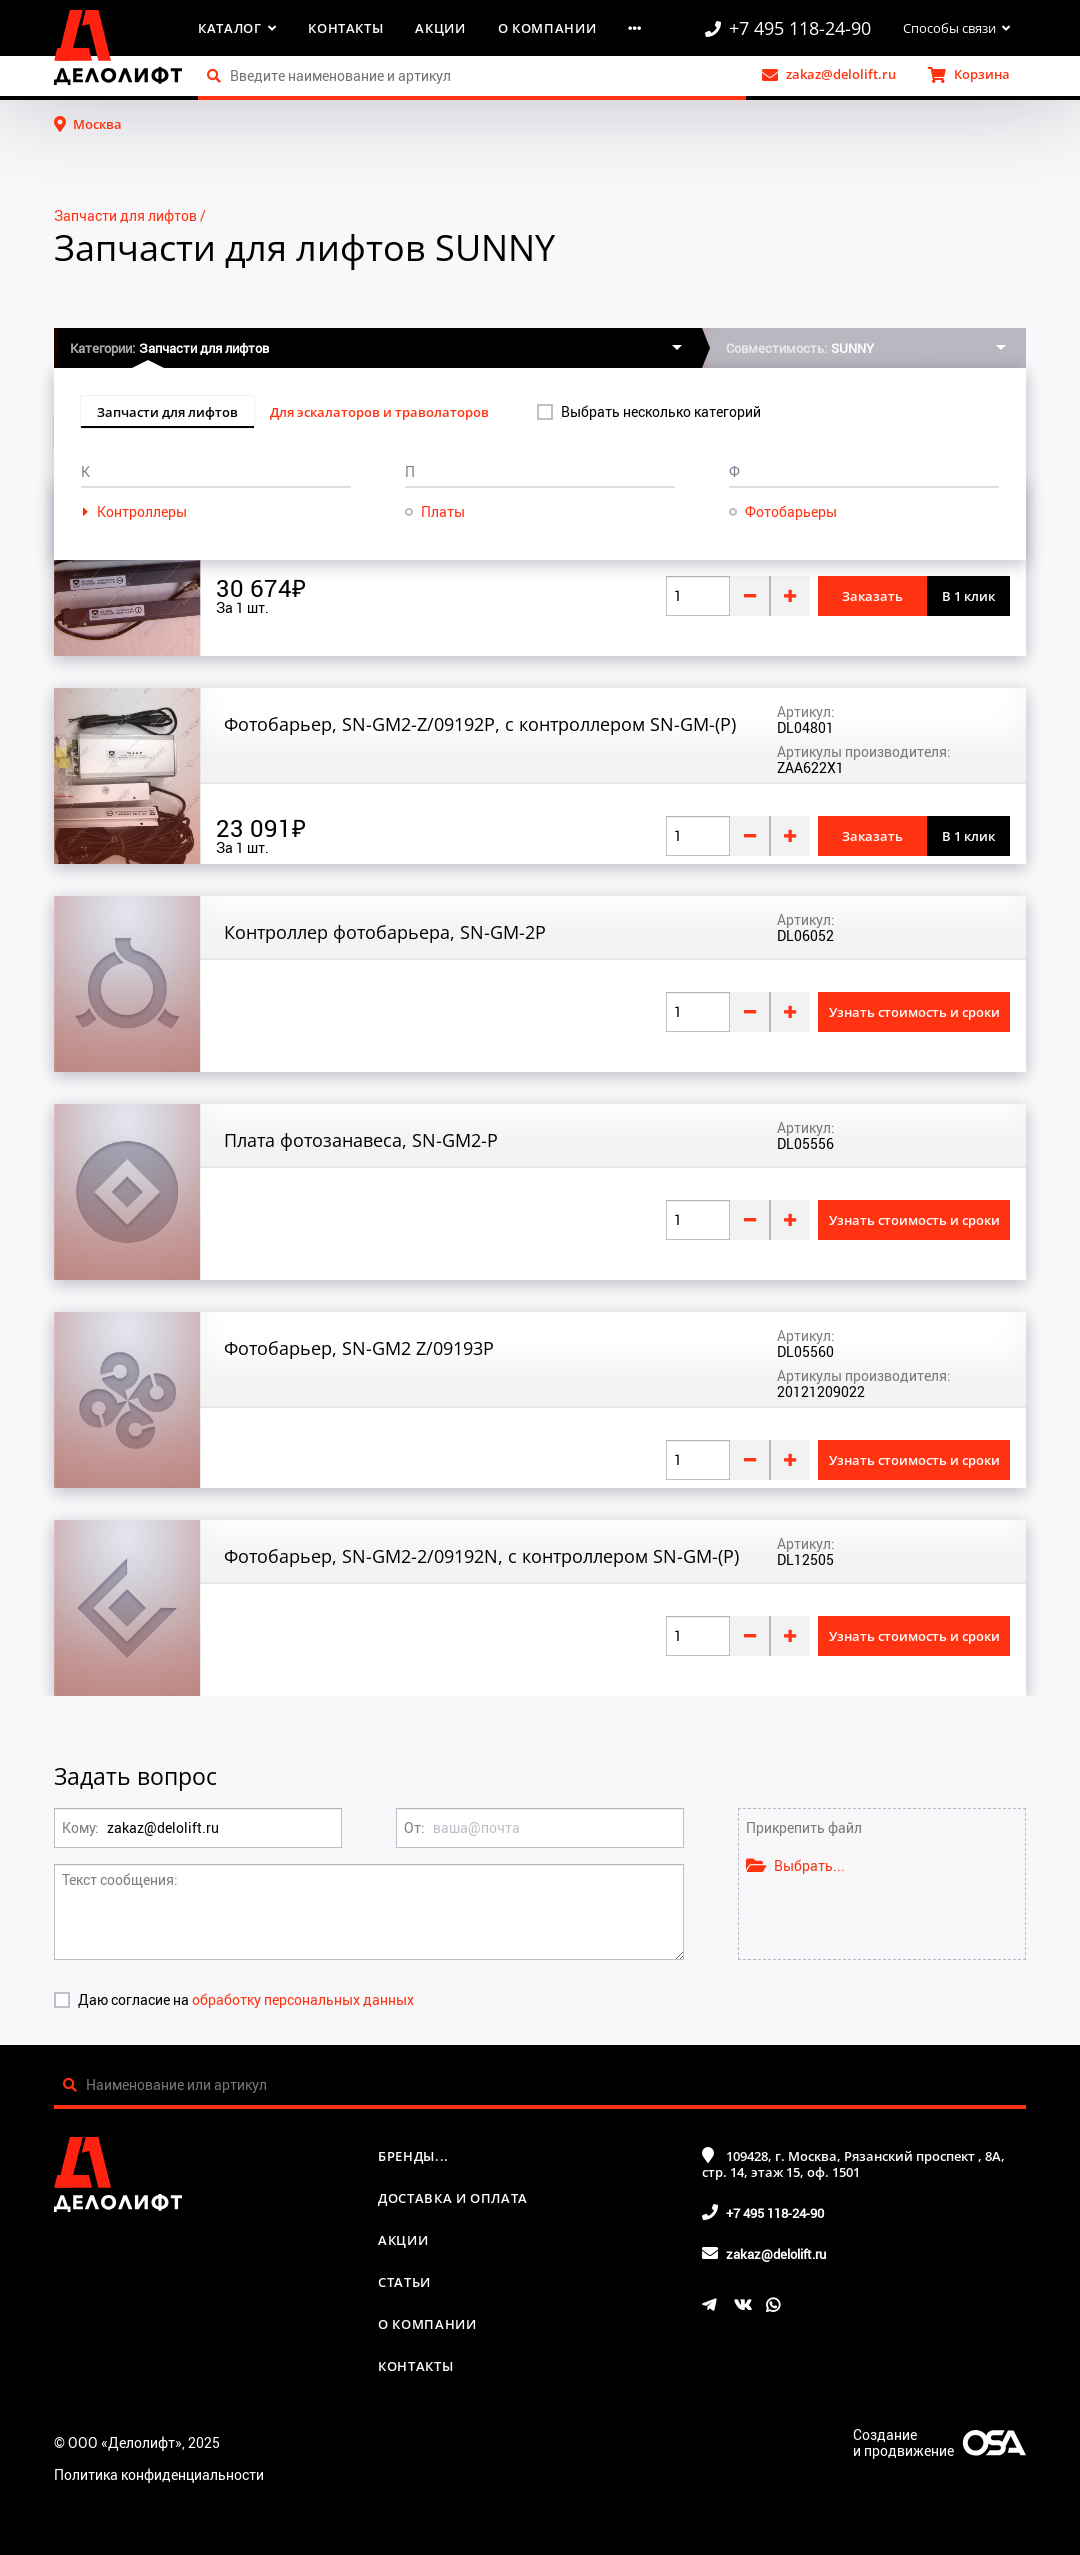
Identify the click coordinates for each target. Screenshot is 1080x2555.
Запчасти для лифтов (125, 215)
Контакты (345, 28)
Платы (443, 512)
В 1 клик (968, 596)
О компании (547, 28)
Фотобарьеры (791, 512)
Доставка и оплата (453, 2198)
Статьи (404, 2282)
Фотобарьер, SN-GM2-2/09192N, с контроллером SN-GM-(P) (481, 1556)
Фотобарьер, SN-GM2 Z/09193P (359, 1348)
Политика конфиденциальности (159, 2474)
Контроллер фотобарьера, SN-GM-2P (385, 932)
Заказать (872, 596)
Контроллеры (142, 512)
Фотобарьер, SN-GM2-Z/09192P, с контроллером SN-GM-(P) (480, 724)
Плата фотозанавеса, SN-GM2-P (361, 1140)
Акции (440, 28)
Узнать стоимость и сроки (914, 1012)
